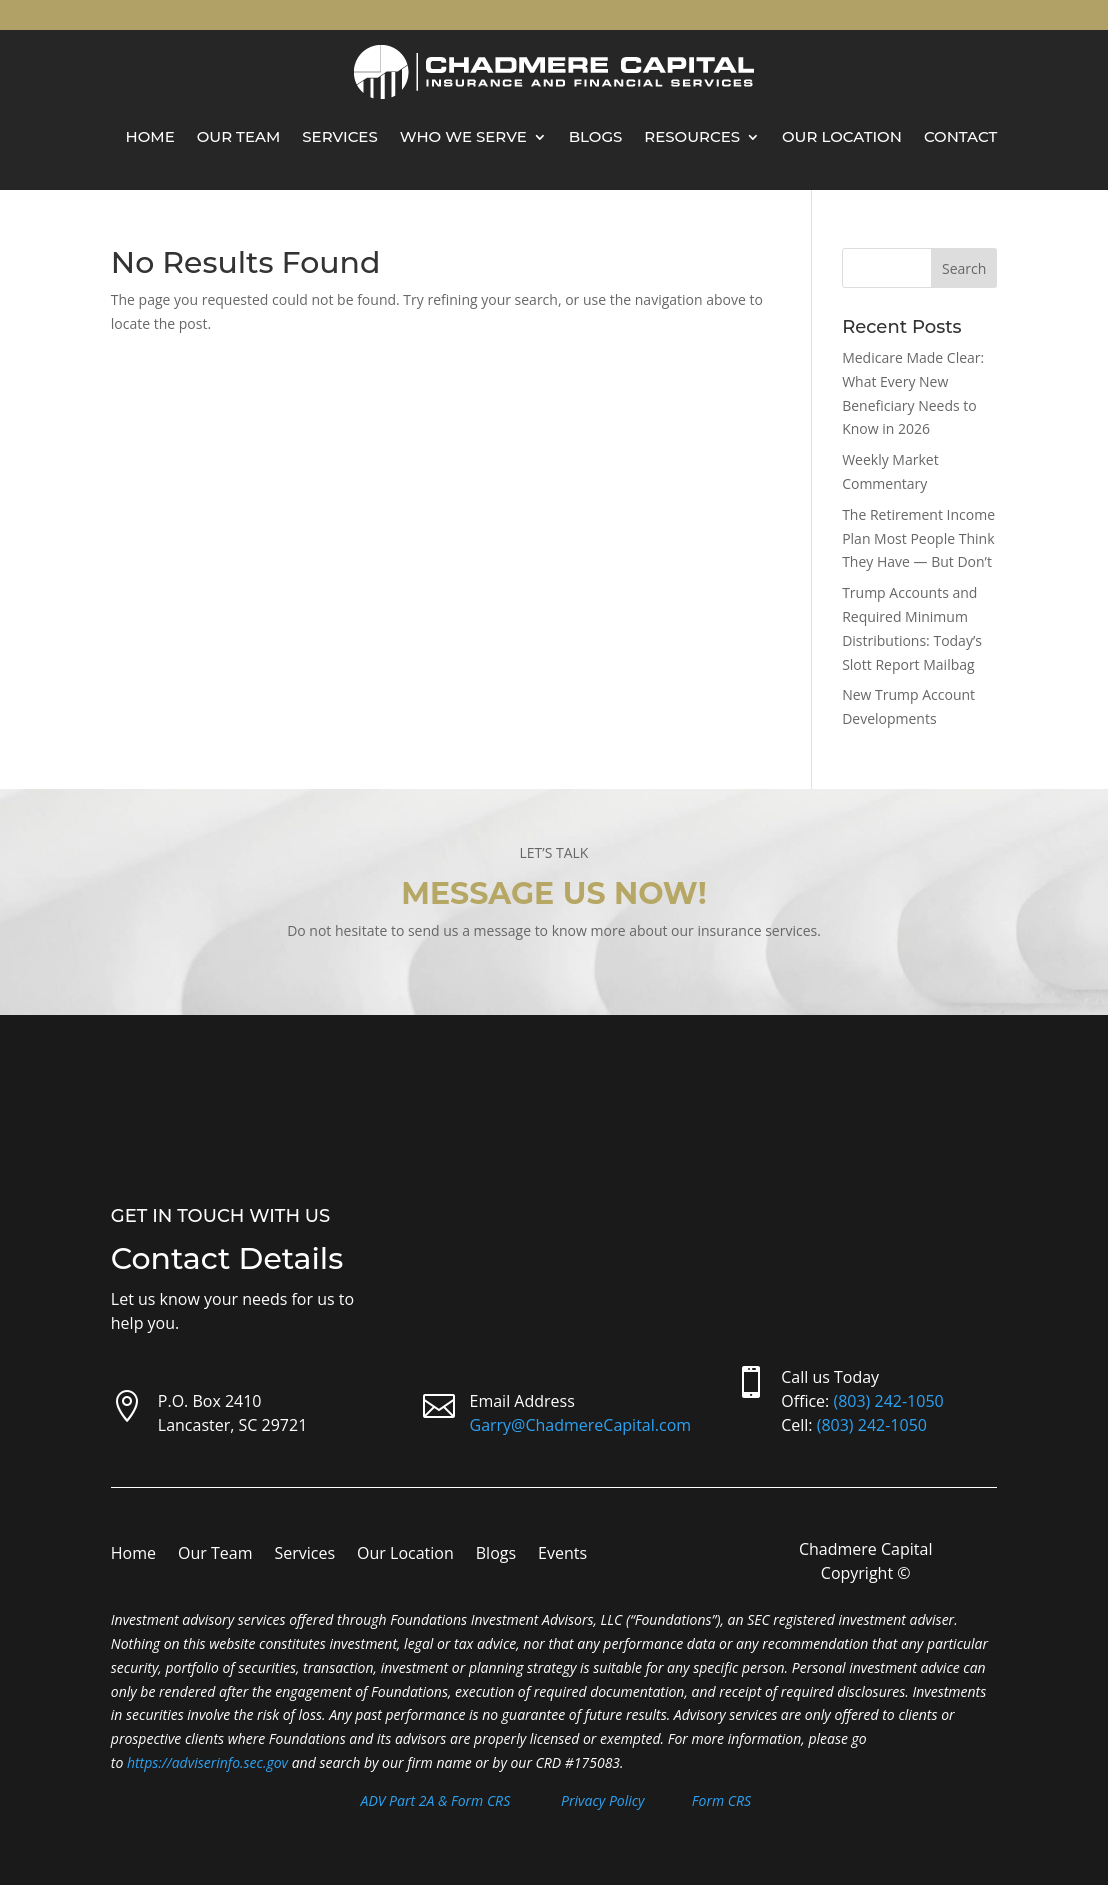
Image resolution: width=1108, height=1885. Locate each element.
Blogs (596, 136)
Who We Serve (463, 136)
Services (339, 136)
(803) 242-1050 (888, 1401)
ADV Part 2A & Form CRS (436, 1800)
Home (150, 136)
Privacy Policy (602, 1800)
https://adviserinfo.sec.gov (207, 1762)
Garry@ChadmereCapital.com (581, 1425)
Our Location (842, 136)
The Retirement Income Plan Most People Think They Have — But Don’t (918, 538)
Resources (692, 136)
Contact (960, 136)
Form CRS (721, 1800)
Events (562, 1555)
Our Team (239, 136)
